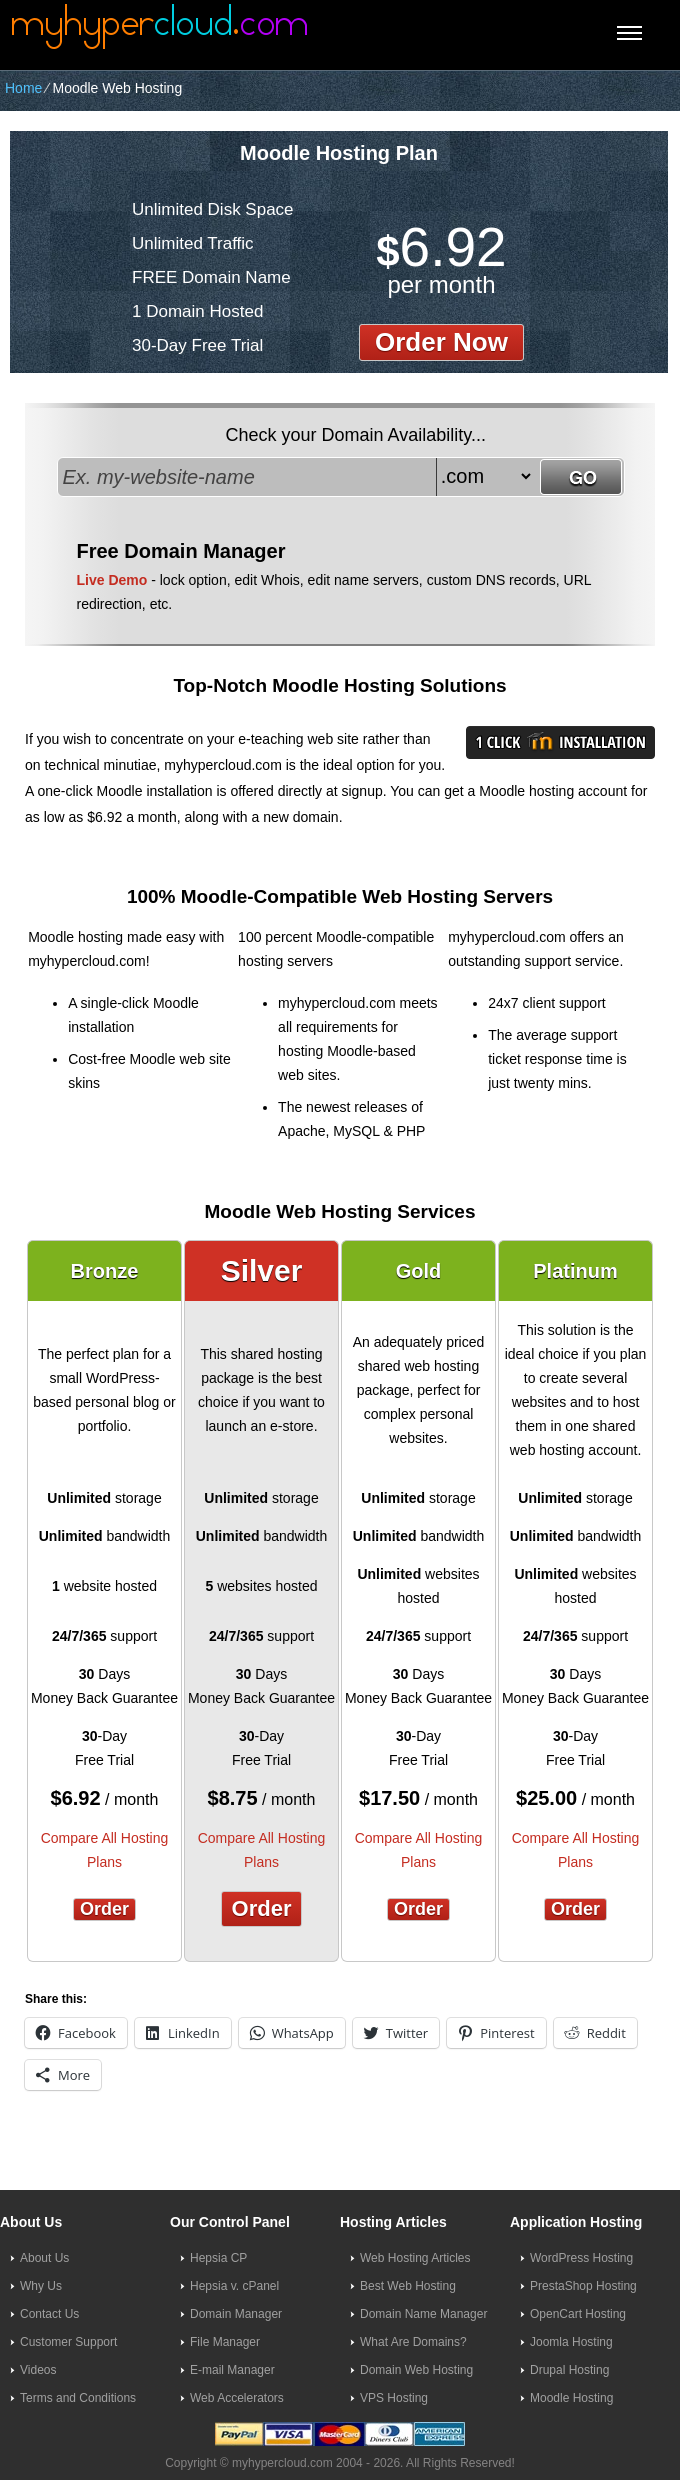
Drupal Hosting (569, 2370)
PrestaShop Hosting (583, 2286)
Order (104, 1909)
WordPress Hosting (581, 2258)
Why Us (41, 2286)
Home (23, 88)
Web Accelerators (237, 2398)
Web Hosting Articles (415, 2258)
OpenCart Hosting (578, 2314)
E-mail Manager (232, 2370)
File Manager (225, 2342)
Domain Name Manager (423, 2314)
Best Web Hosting (408, 2286)
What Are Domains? (413, 2342)
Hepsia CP (218, 2258)
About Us (44, 2258)
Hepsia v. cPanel (234, 2286)
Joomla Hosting (571, 2342)
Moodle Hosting (571, 2398)
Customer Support (68, 2342)
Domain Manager (236, 2314)
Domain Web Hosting (416, 2370)
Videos (38, 2370)
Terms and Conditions (78, 2398)
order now (441, 342)
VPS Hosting (394, 2398)
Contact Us (49, 2314)
